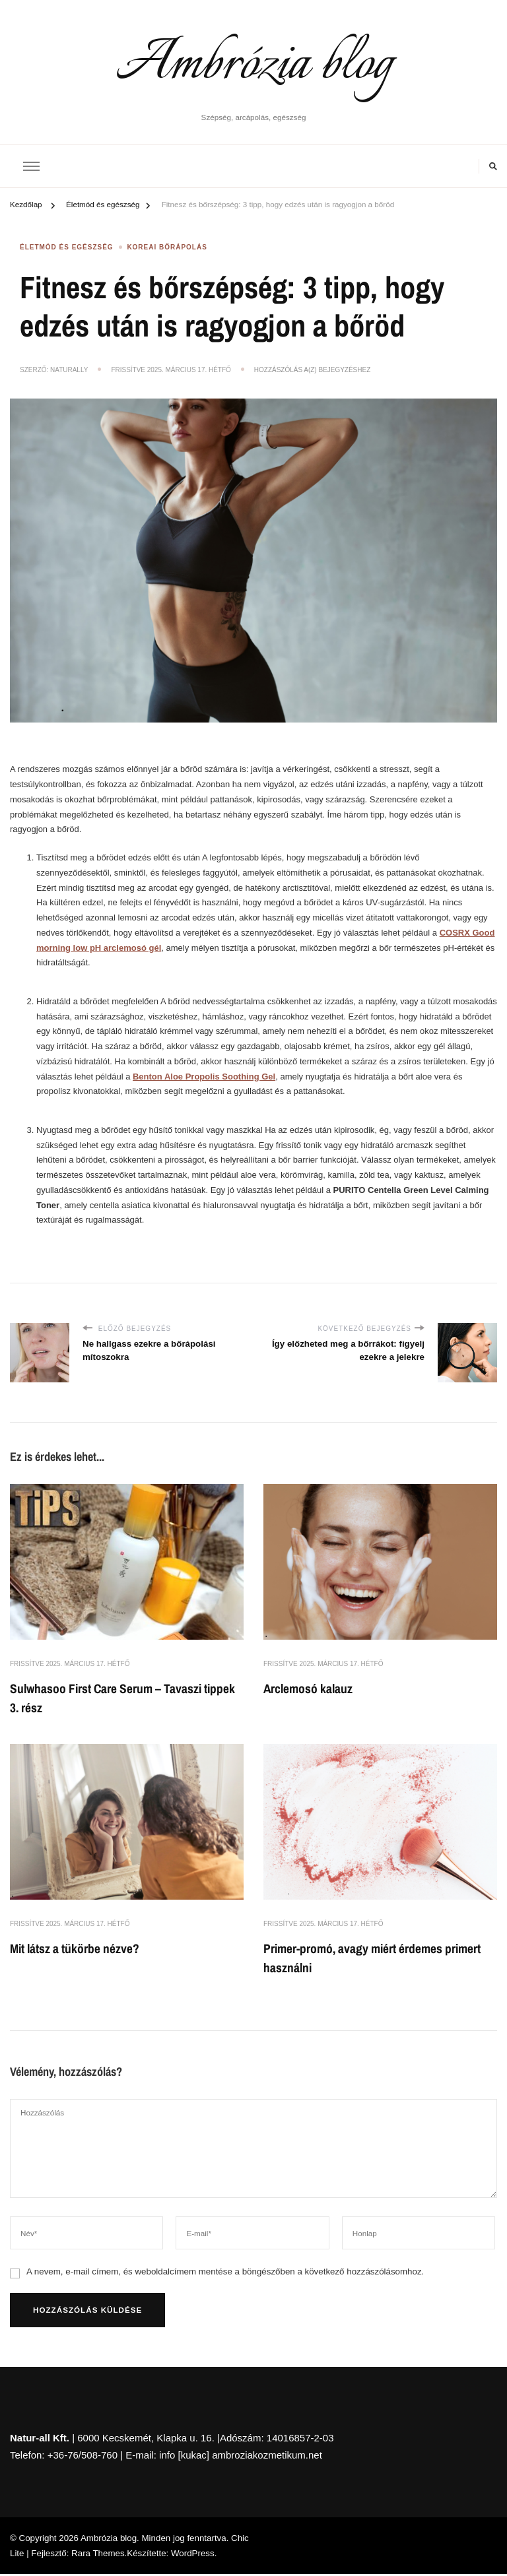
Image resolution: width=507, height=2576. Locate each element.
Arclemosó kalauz (309, 1688)
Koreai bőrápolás (167, 247)
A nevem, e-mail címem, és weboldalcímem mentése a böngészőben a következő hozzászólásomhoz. (225, 2273)
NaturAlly (69, 369)
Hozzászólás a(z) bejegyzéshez (312, 370)
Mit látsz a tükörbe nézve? (77, 1949)
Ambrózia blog (254, 65)
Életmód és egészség (67, 247)
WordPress (193, 2555)
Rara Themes (98, 2555)
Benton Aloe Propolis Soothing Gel (204, 1076)
